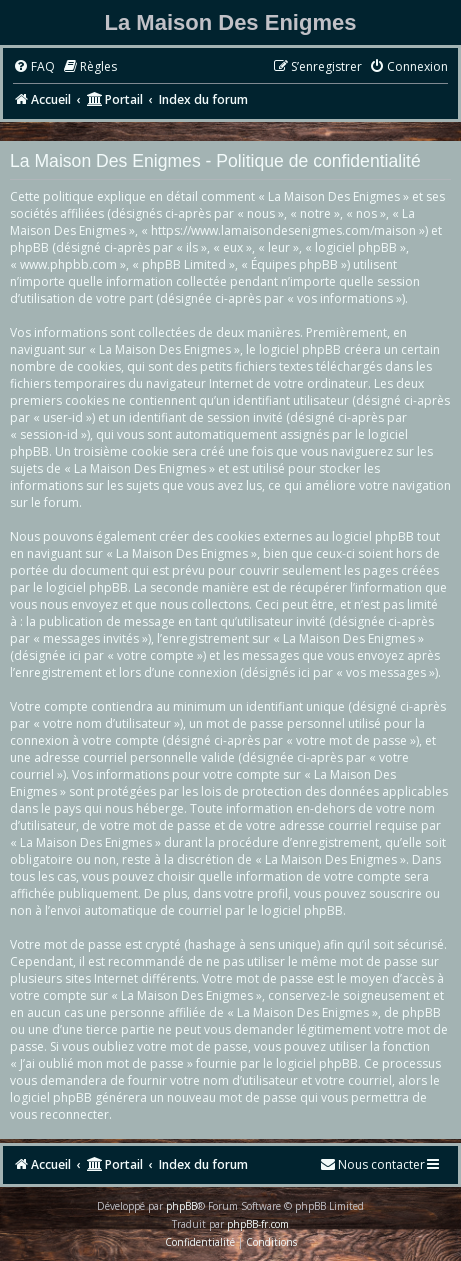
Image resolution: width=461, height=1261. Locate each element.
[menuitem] (34, 67)
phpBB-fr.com (258, 1224)
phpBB (181, 1206)
